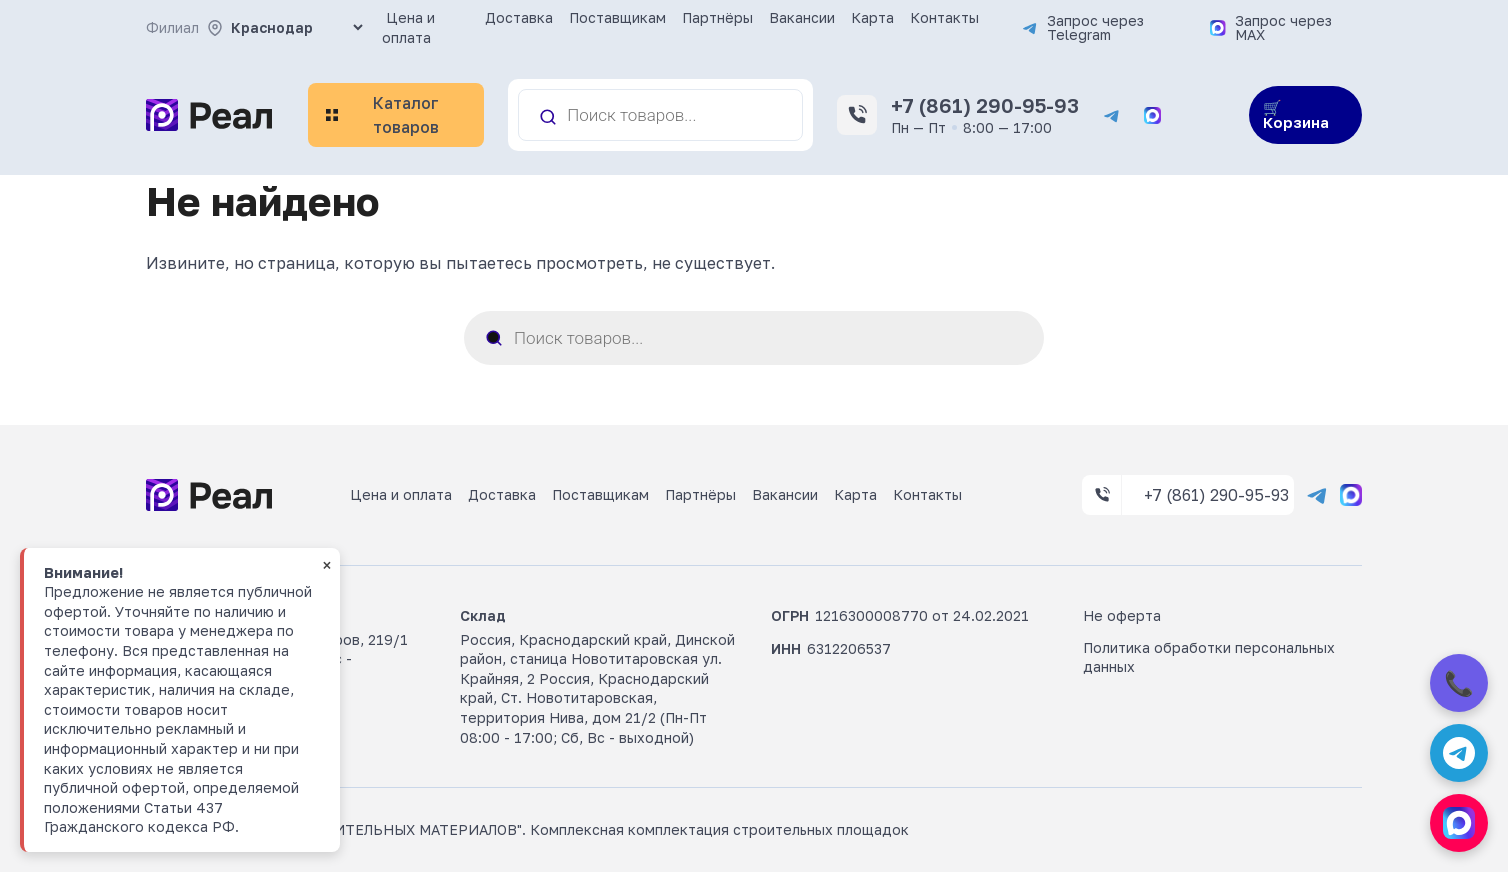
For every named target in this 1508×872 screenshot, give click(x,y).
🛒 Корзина (1296, 114)
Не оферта (1122, 615)
